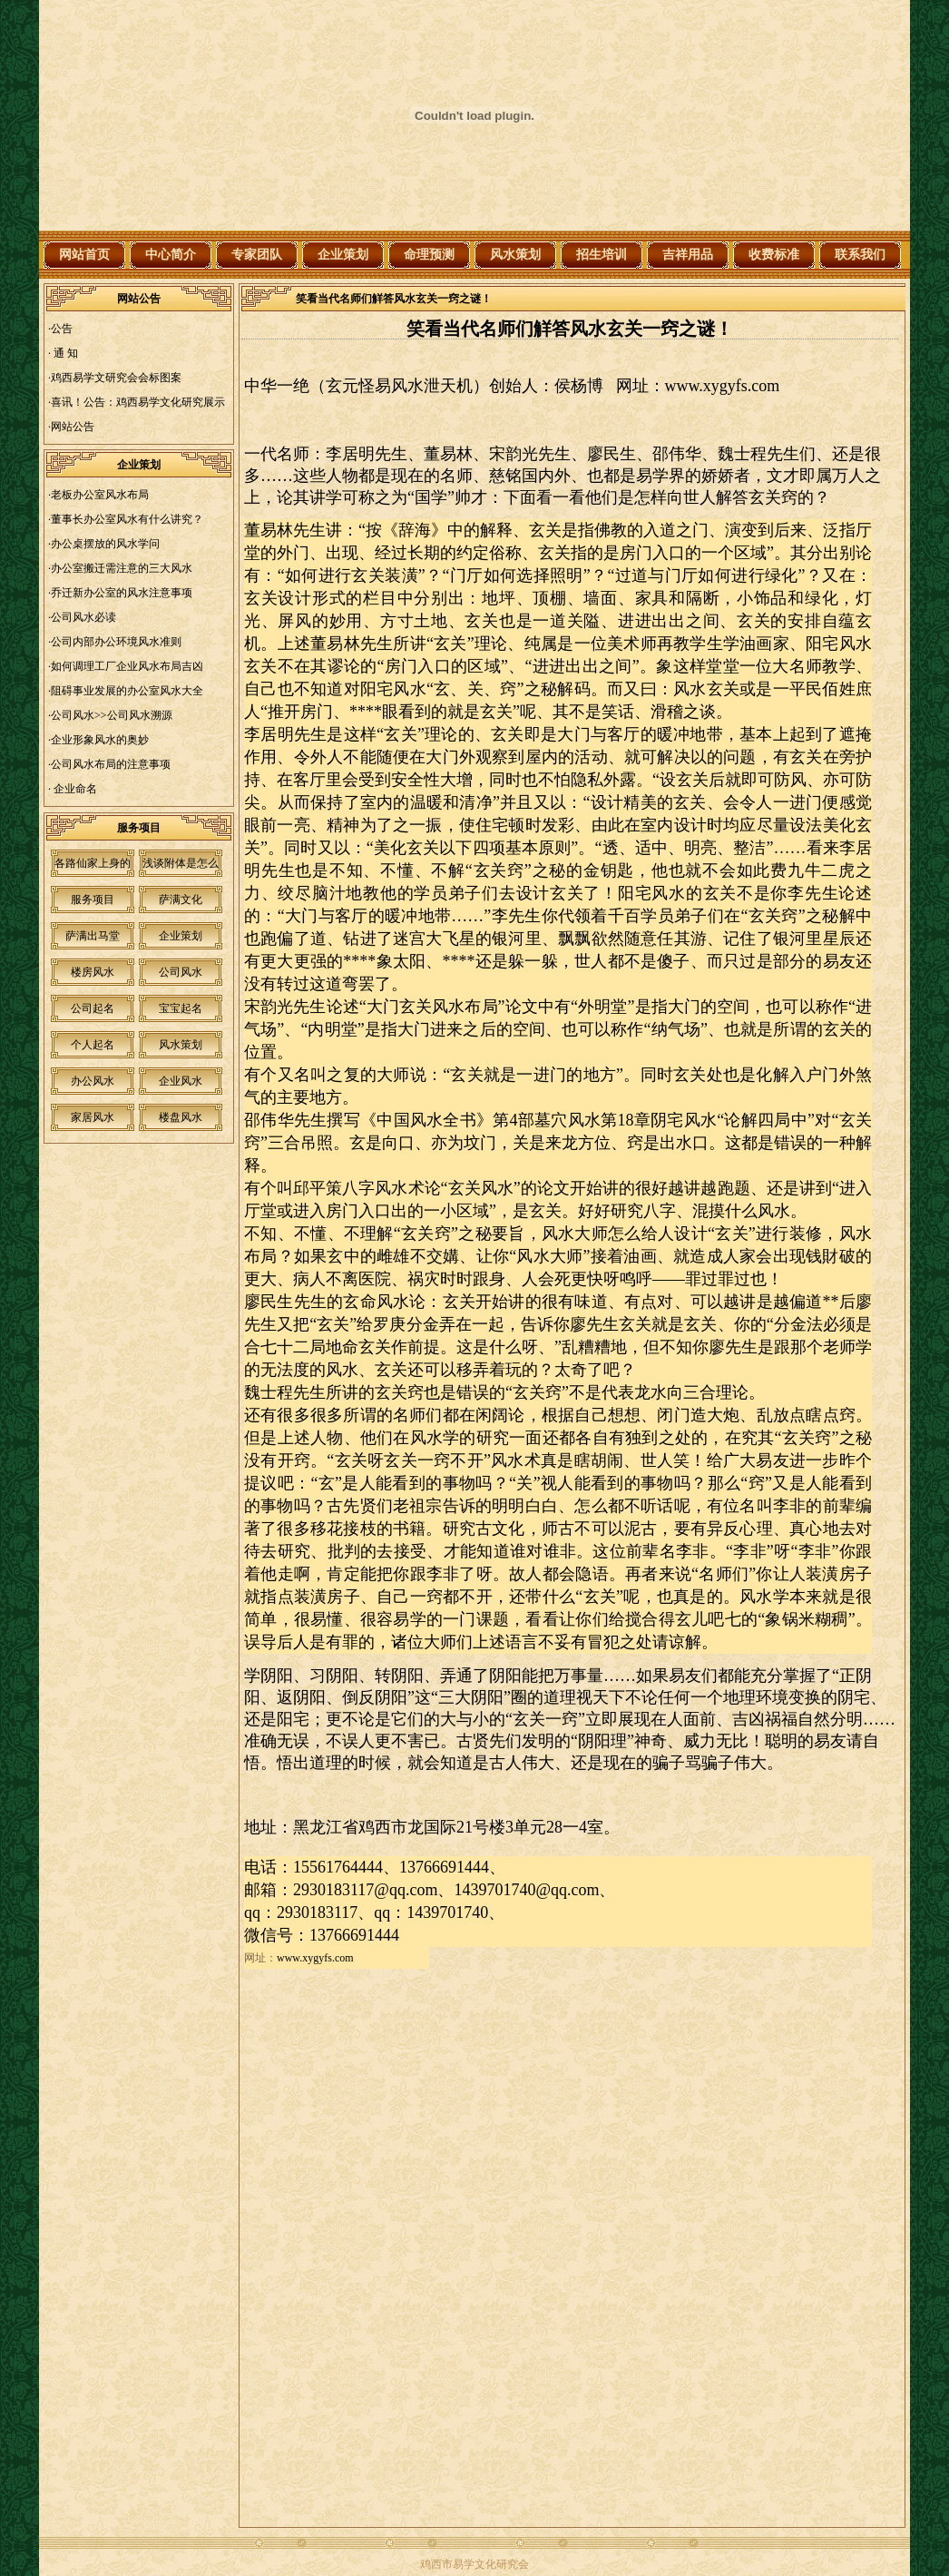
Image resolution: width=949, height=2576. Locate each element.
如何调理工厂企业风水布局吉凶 (127, 666)
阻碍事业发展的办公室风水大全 (127, 690)
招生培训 (601, 254)
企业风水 (180, 1081)
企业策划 (343, 254)
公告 (62, 328)
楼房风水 (92, 972)
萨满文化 (180, 899)
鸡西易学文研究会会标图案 (116, 377)
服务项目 (92, 899)
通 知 (64, 353)
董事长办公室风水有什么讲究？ (127, 519)
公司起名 (92, 1008)
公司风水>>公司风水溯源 (111, 715)
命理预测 (429, 254)
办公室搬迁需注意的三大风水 (121, 568)
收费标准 (773, 254)
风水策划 (515, 254)
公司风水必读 (83, 617)
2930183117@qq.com (365, 1890)
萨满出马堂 (92, 935)
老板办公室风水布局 (100, 494)
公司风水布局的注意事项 (111, 764)
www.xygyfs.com (315, 1958)
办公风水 (92, 1081)
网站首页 (84, 254)
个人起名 (92, 1044)
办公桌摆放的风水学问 (105, 543)
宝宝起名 (180, 1008)
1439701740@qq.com (526, 1890)
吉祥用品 (687, 254)
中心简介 (170, 254)
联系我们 (860, 254)
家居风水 (92, 1117)
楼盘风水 (180, 1117)
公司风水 (180, 972)
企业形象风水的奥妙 (100, 739)
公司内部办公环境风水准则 (116, 641)
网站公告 (72, 426)
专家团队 (256, 254)
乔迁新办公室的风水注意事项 (121, 592)
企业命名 (74, 788)
